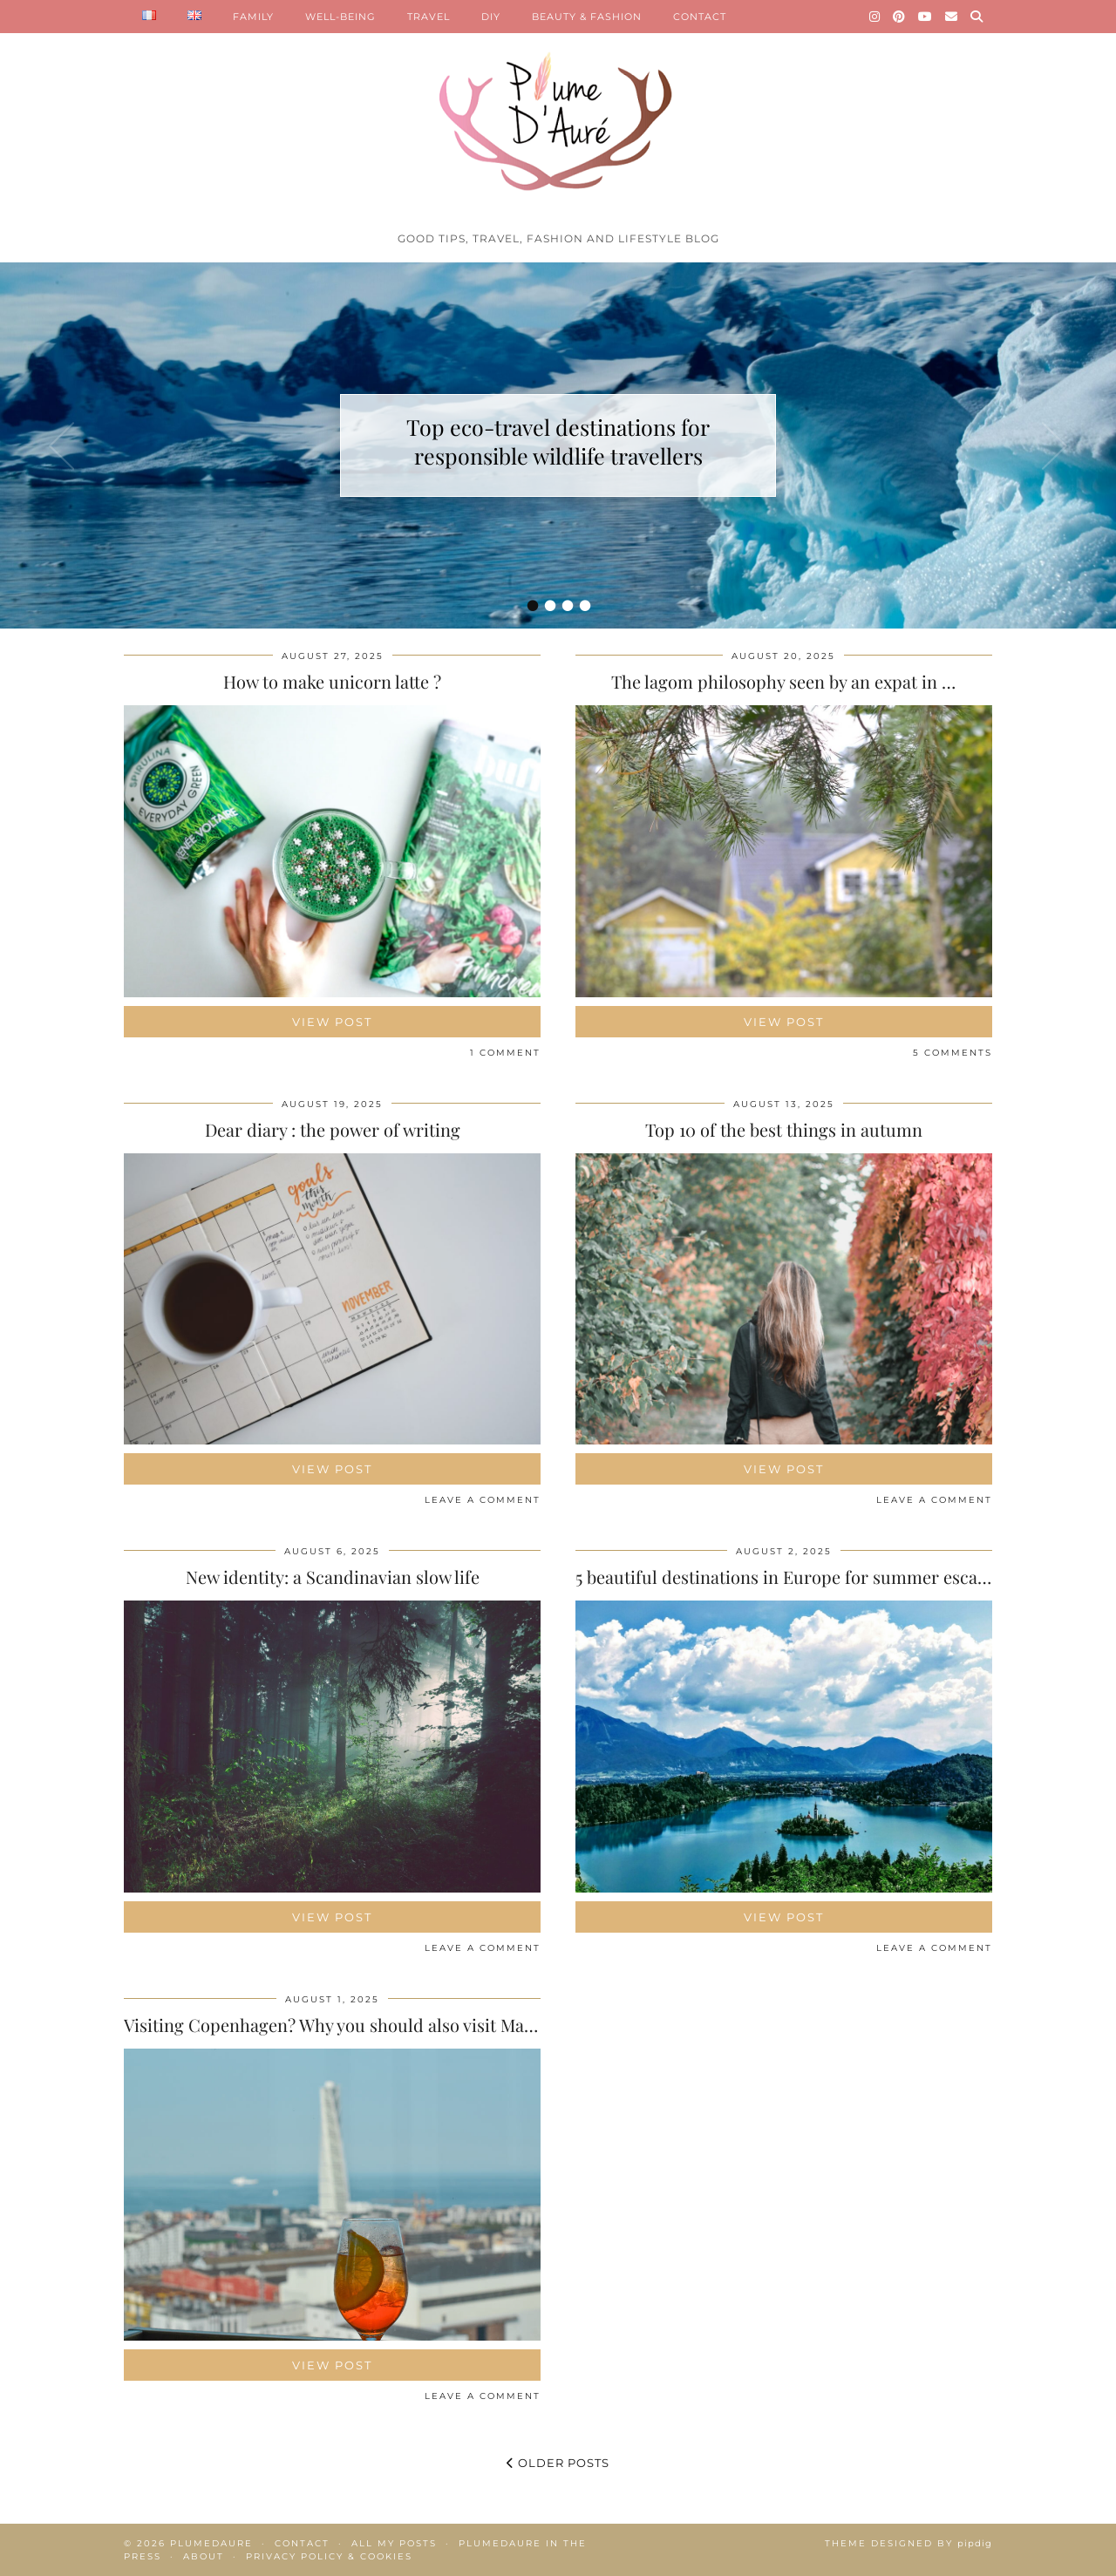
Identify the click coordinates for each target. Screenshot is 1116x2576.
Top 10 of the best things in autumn (783, 1129)
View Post (332, 1022)
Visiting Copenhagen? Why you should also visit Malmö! (341, 2024)
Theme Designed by (908, 2543)
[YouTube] (925, 16)
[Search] (976, 16)
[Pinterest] (899, 16)
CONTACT (699, 16)
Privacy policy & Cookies (329, 2556)
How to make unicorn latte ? (332, 681)
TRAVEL (428, 16)
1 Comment (505, 1052)
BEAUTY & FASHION (587, 16)
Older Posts (558, 2463)
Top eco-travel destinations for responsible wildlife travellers (558, 441)
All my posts (394, 2543)
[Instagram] (875, 16)
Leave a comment (483, 1499)
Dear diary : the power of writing (332, 1129)
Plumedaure (211, 2543)
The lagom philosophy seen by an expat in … (783, 681)
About (203, 2556)
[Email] (951, 16)
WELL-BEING (340, 16)
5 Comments (952, 1052)
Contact (302, 2543)
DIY (490, 16)
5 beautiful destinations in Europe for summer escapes (789, 1576)
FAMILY (253, 16)
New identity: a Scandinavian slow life (333, 1576)
